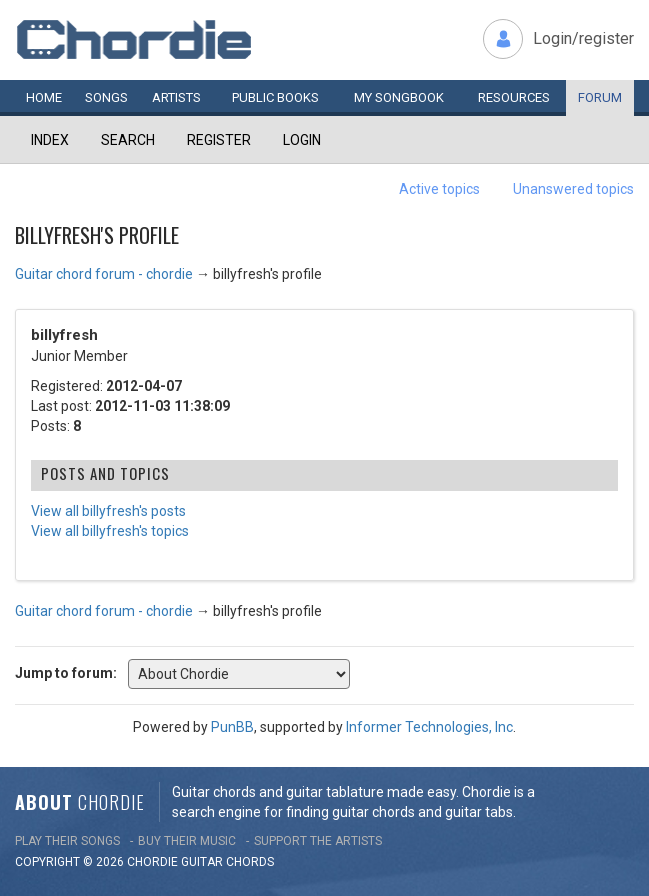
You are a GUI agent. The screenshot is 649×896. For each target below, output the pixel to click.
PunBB (232, 727)
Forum (600, 97)
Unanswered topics (573, 189)
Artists (176, 97)
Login (302, 140)
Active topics (439, 189)
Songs (106, 97)
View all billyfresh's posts (108, 511)
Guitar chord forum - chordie (104, 274)
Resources (514, 97)
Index (50, 140)
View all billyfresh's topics (110, 531)
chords (250, 862)
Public (275, 97)
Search (128, 140)
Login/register (583, 38)
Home (44, 97)
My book (399, 97)
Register (219, 140)
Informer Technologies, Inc (429, 727)
